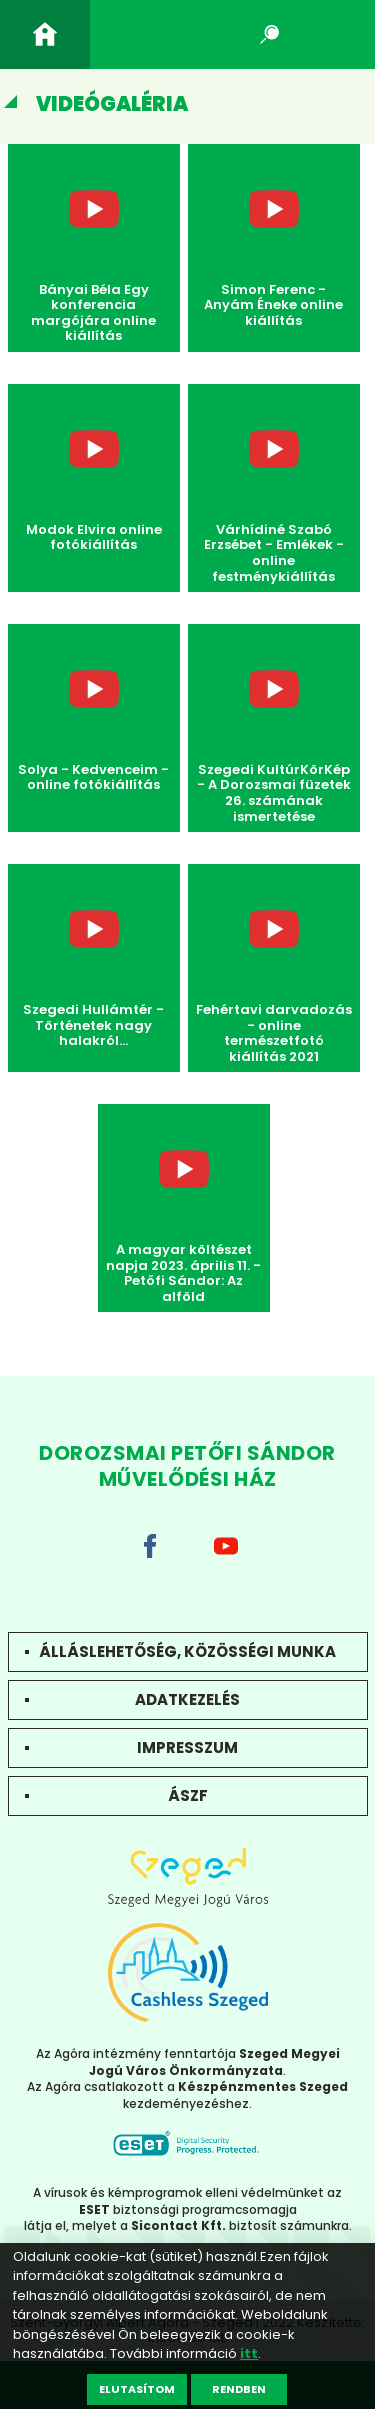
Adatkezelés (187, 1699)
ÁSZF (188, 1795)
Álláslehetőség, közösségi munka (187, 1651)
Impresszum (187, 1747)
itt (249, 2353)
